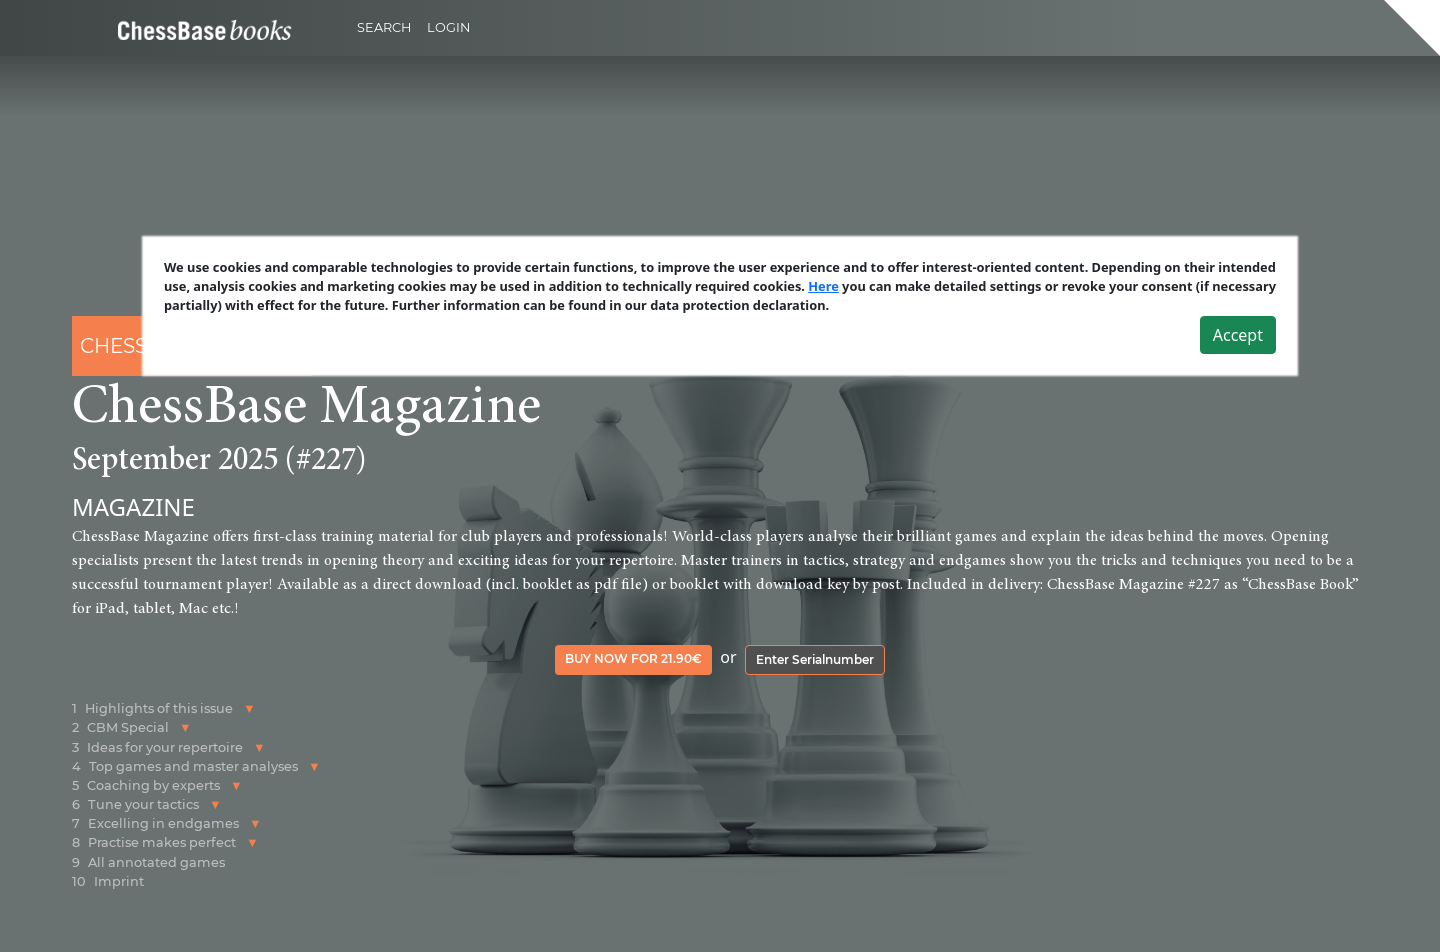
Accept (1238, 335)
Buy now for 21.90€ (633, 658)
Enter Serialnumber (815, 659)
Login (448, 27)
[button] (249, 708)
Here (823, 286)
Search (384, 27)
